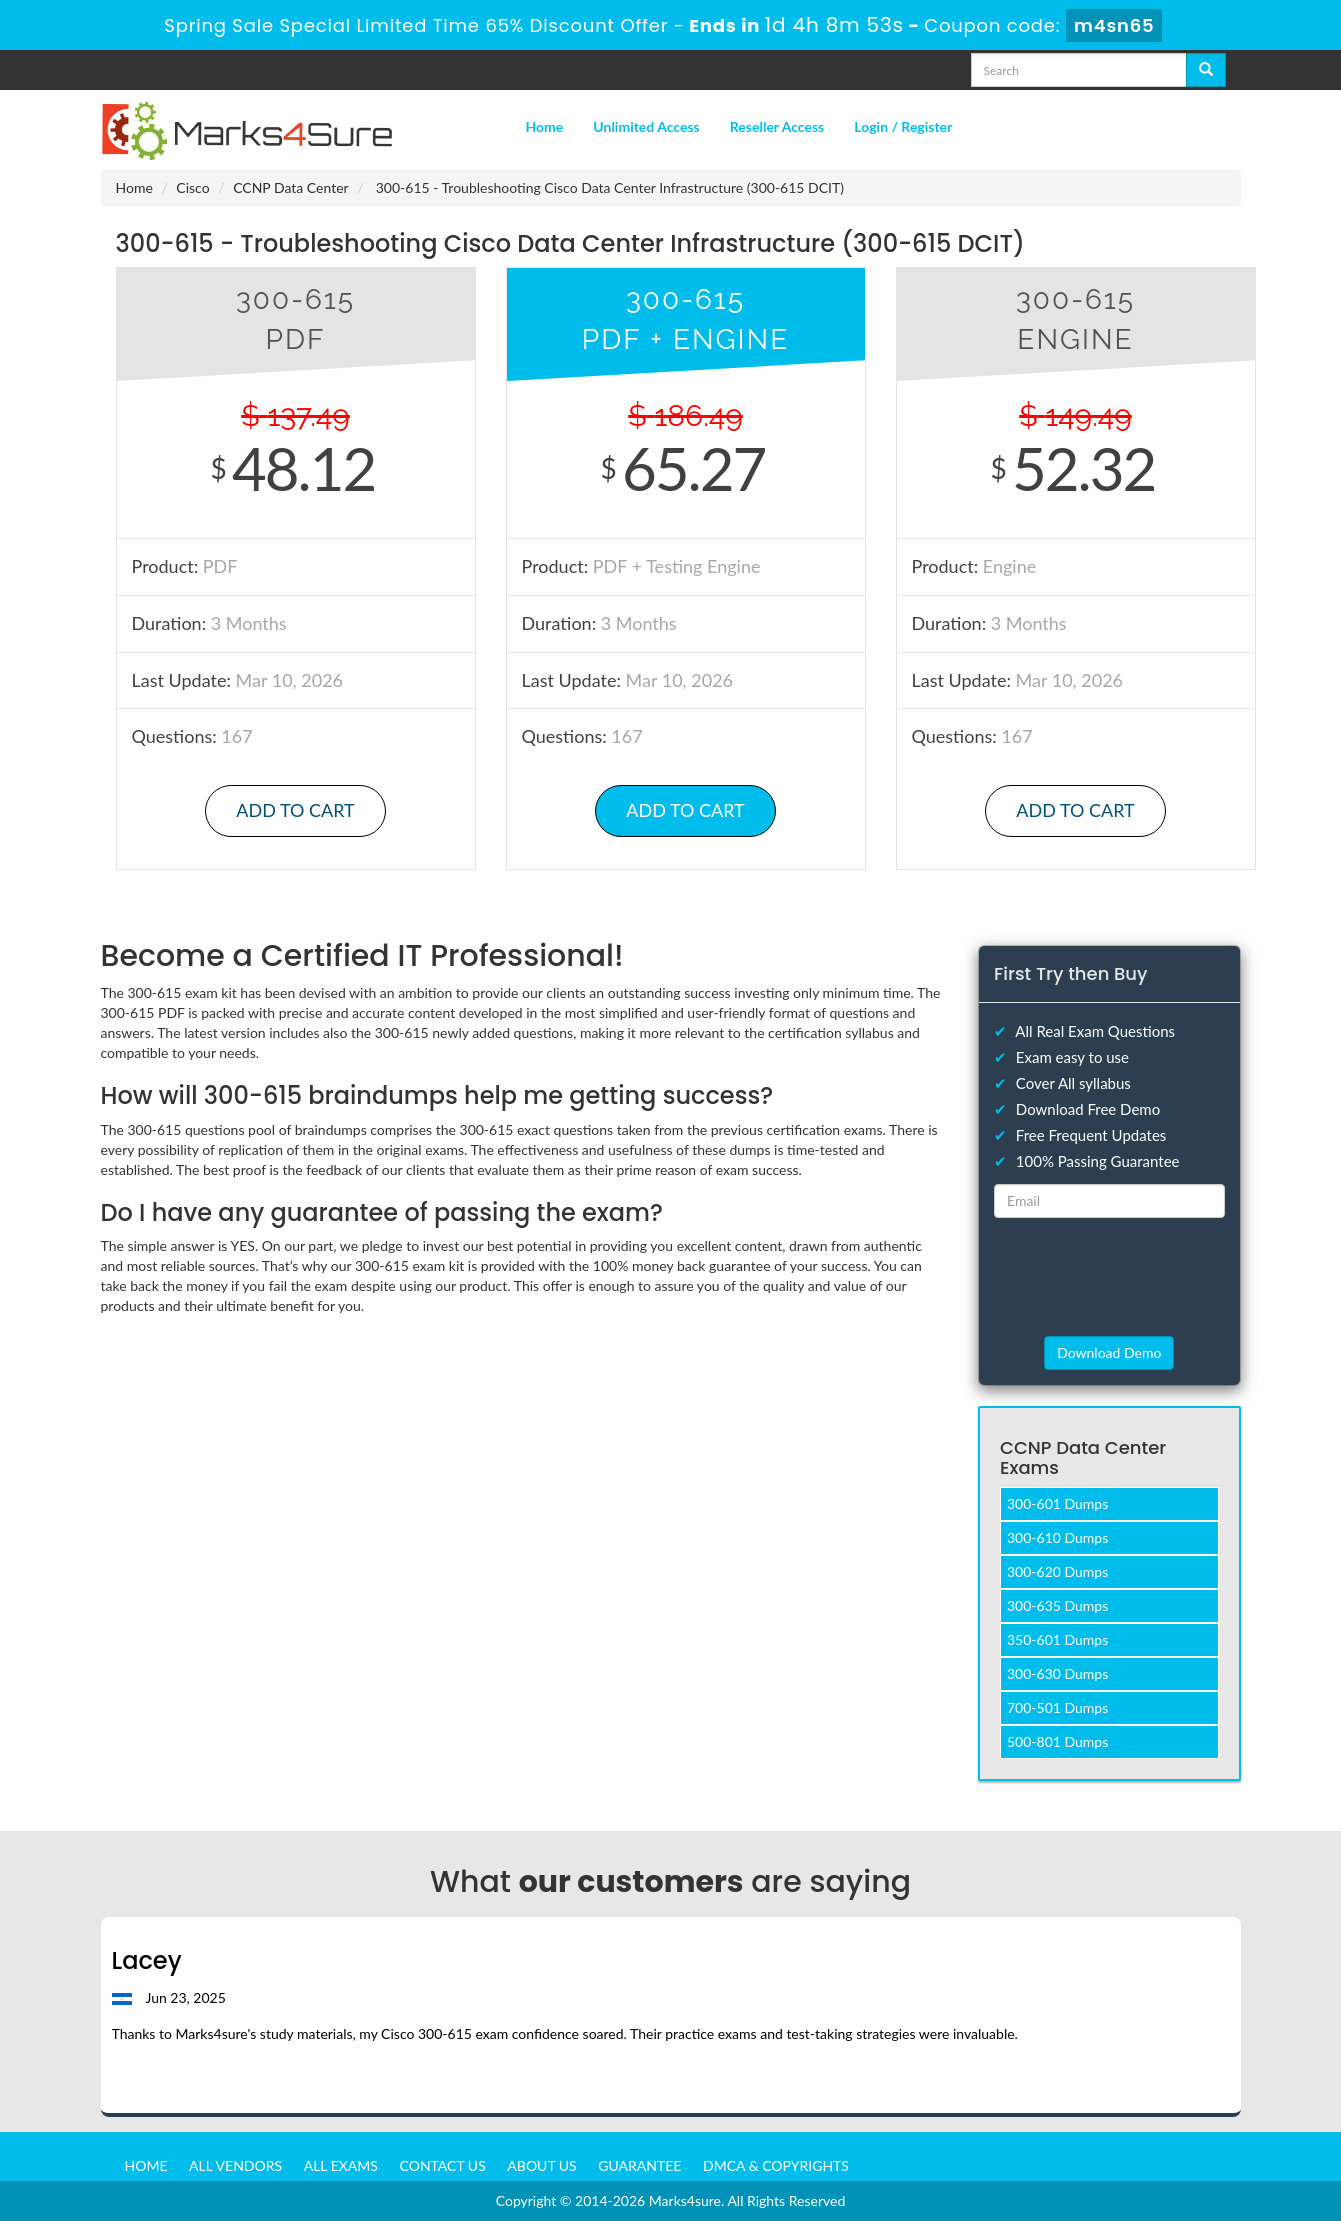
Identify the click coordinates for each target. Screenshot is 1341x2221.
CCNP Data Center (291, 187)
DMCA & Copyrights (776, 2165)
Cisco (192, 187)
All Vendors (235, 2165)
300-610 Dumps (1057, 1537)
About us (541, 2165)
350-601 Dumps (1057, 1639)
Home (545, 126)
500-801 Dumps (1057, 1741)
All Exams (341, 2165)
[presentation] (1109, 1276)
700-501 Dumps (1057, 1707)
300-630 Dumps (1057, 1673)
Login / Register (903, 126)
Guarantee (639, 2165)
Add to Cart (295, 810)
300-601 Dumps (1057, 1503)
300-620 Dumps (1057, 1571)
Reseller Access (777, 126)
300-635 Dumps (1057, 1605)
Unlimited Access (646, 126)
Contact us (443, 2165)
